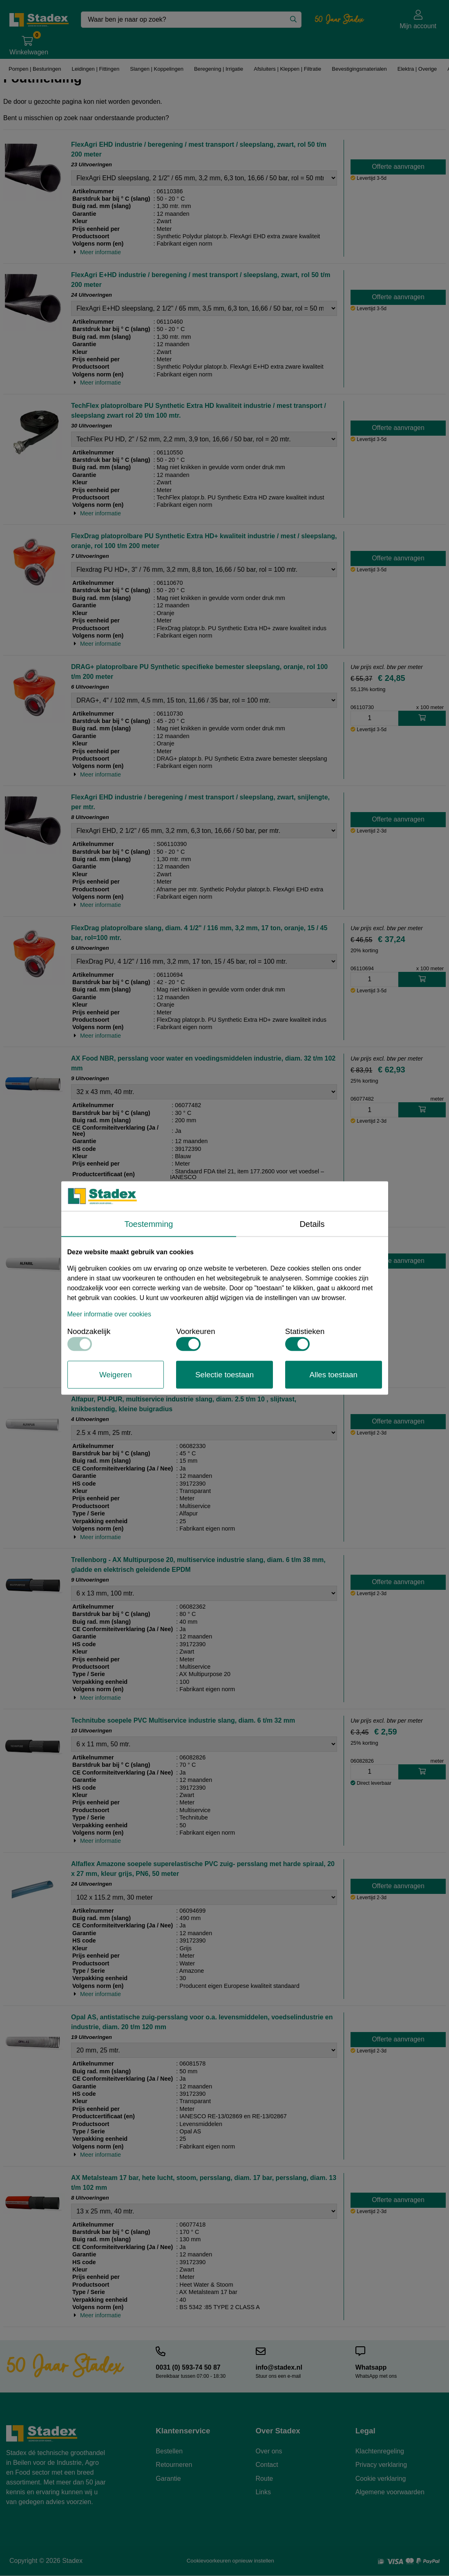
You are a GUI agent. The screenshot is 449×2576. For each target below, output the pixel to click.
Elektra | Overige (417, 69)
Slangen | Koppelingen (156, 69)
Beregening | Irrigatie (218, 69)
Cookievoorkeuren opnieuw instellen (230, 2561)
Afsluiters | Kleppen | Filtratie (286, 69)
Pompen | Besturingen (34, 69)
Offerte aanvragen (398, 166)
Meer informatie (100, 252)
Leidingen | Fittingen (95, 69)
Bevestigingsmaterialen (358, 69)
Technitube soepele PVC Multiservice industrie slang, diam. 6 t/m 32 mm (183, 1720)
